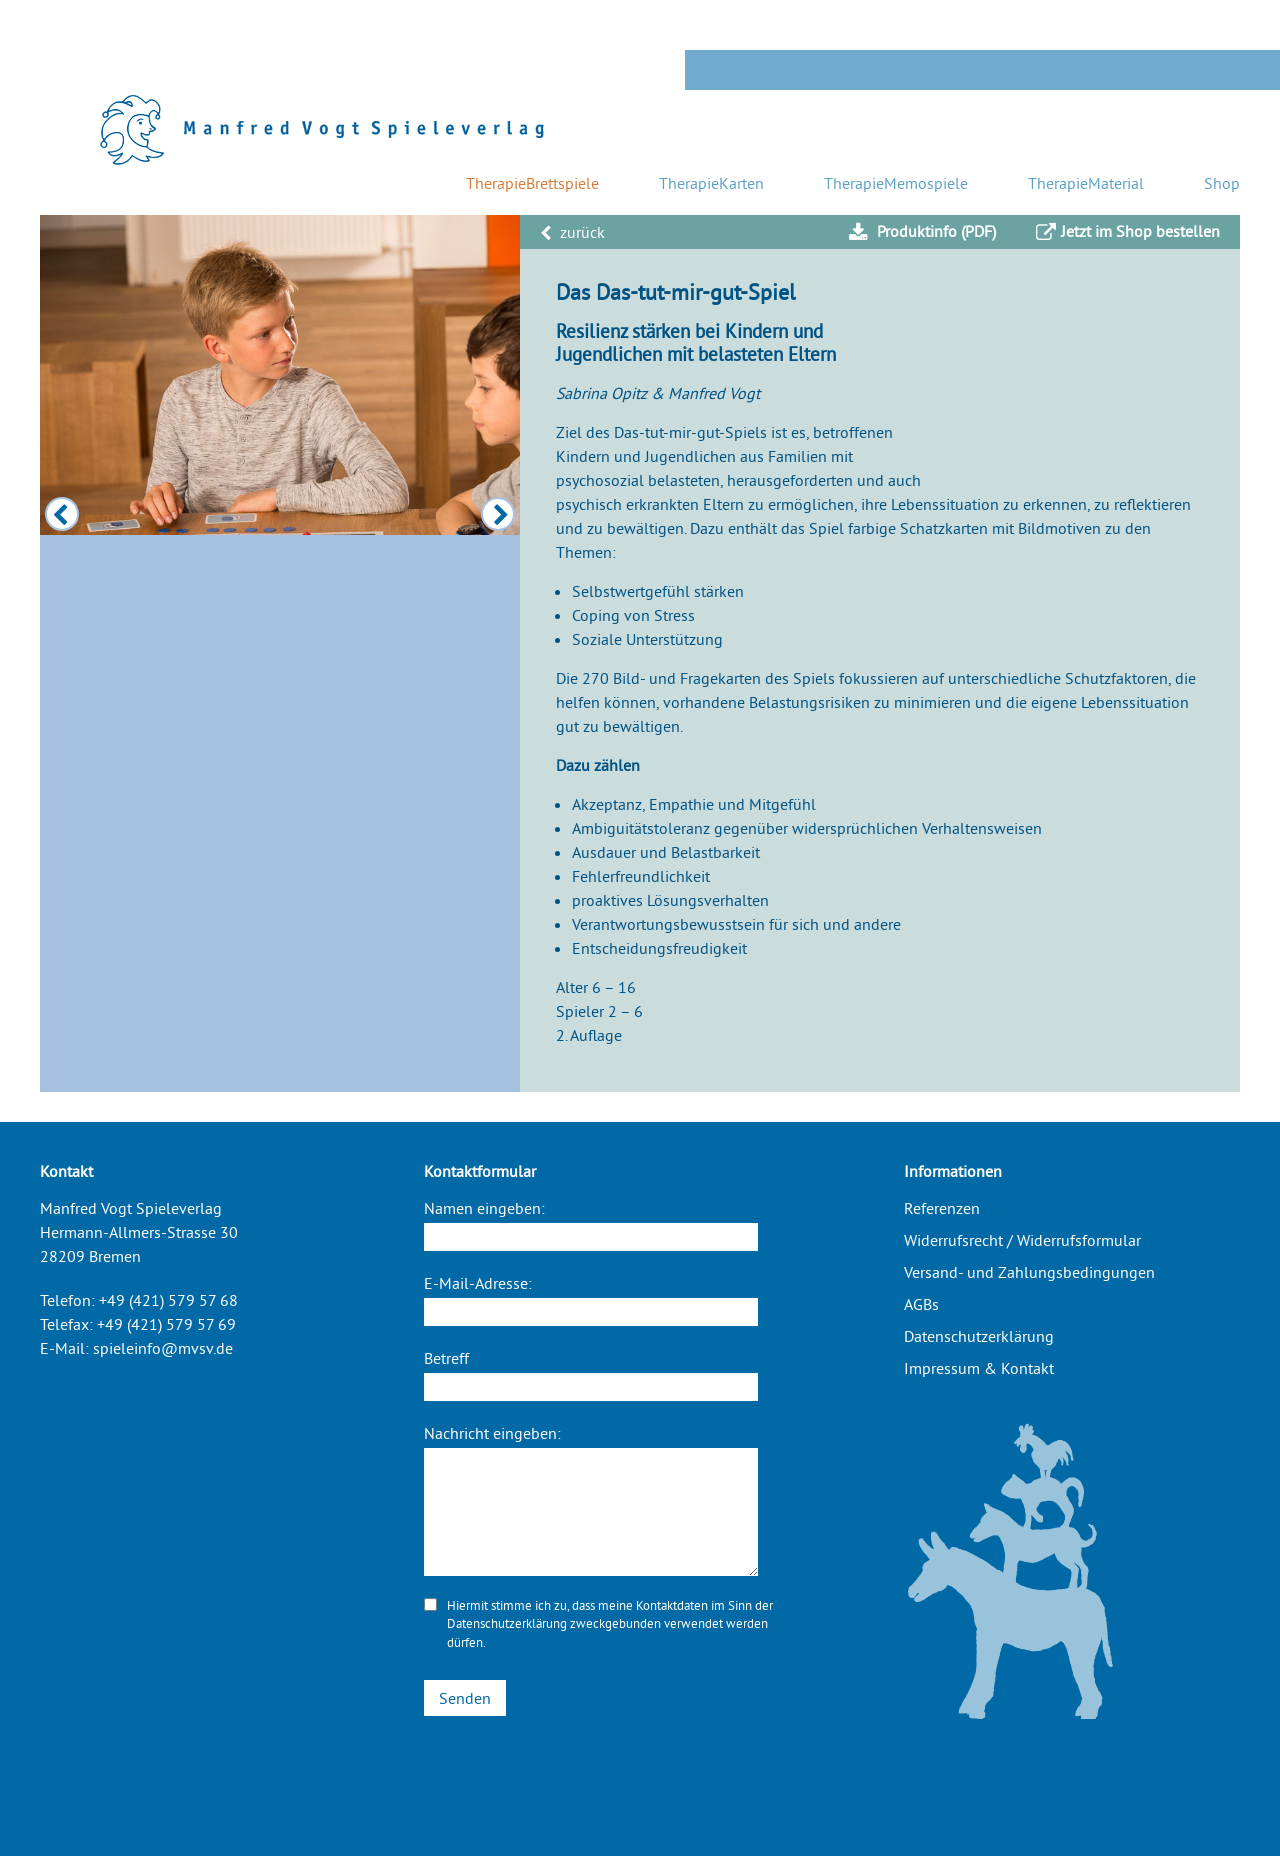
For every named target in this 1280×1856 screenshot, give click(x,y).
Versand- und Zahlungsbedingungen (1029, 1272)
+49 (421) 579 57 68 (168, 1300)
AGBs (921, 1304)
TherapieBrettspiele (532, 183)
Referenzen (942, 1208)
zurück (572, 232)
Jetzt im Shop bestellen (1128, 232)
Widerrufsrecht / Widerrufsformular (1022, 1240)
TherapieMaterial (1086, 183)
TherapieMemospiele (896, 183)
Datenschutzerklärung (507, 1623)
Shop (1222, 183)
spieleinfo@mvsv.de (163, 1348)
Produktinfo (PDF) (922, 232)
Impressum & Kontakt (979, 1368)
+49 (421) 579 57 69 (166, 1324)
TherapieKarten (711, 183)
